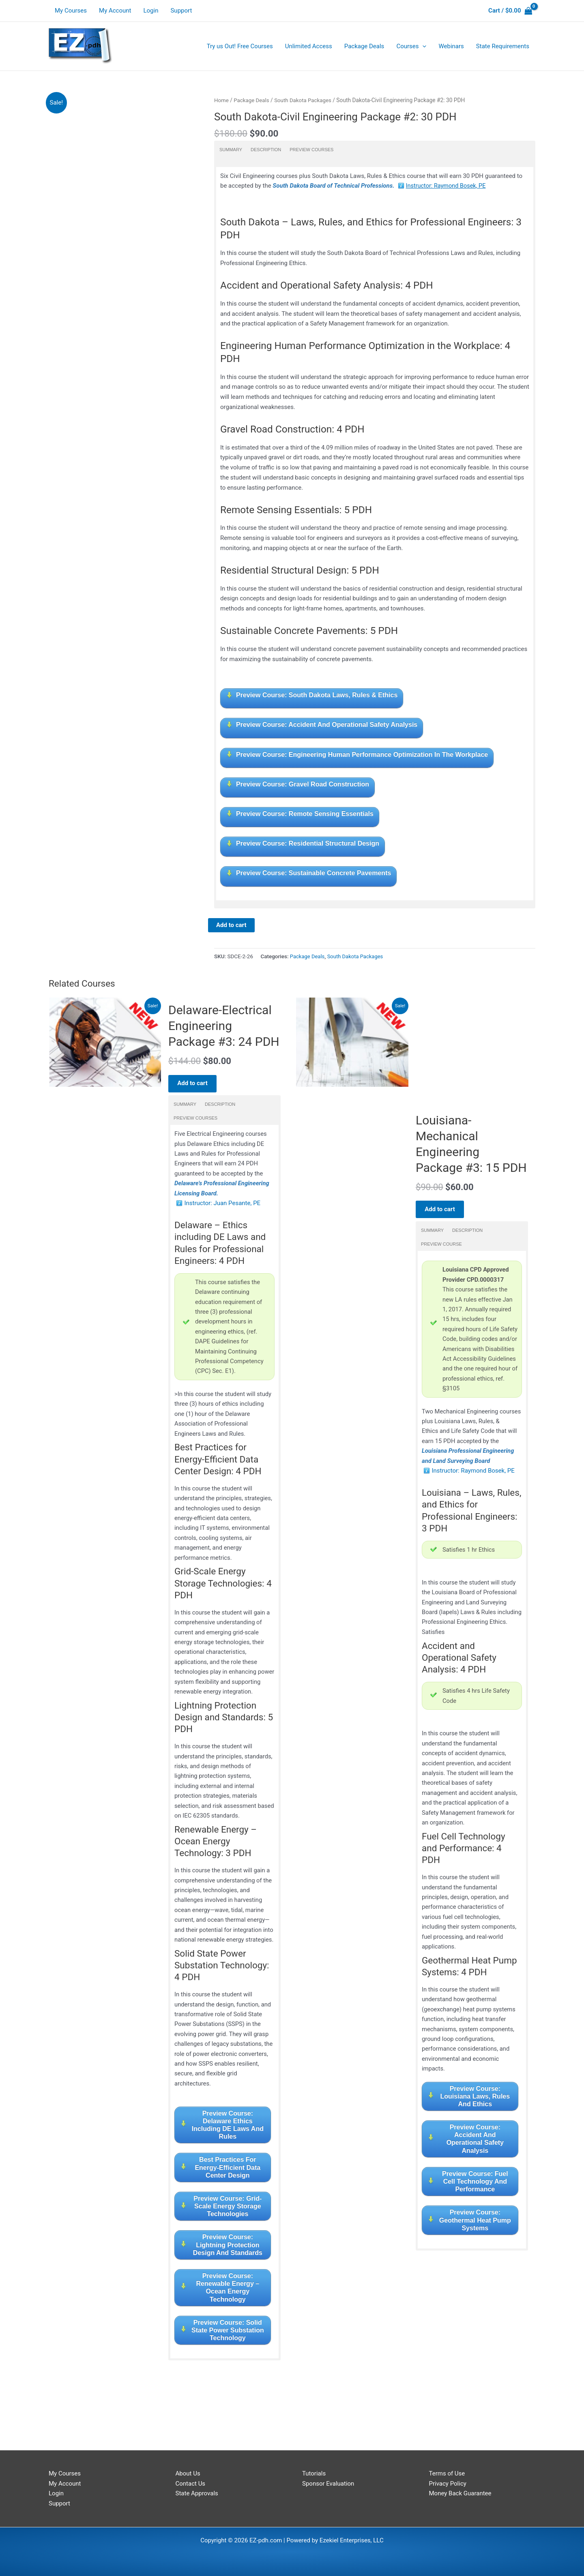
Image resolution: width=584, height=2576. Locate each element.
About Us (188, 2473)
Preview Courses (311, 149)
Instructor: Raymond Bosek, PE (447, 185)
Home (221, 100)
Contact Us (191, 2483)
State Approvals (197, 2493)
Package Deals (252, 100)
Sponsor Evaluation (328, 2483)
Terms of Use (447, 2473)
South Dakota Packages (305, 100)
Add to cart (231, 925)
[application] (422, 46)
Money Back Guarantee (460, 2493)
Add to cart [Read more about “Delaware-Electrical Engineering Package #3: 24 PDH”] (195, 1083)
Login (150, 10)
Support (181, 10)
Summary (230, 149)
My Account (115, 10)
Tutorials (314, 2473)
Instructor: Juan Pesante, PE (223, 1205)
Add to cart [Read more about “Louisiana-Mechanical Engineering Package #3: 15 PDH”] (443, 1214)
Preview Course (441, 1250)
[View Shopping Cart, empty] (510, 10)
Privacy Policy (447, 2483)
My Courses (71, 10)
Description (266, 149)
